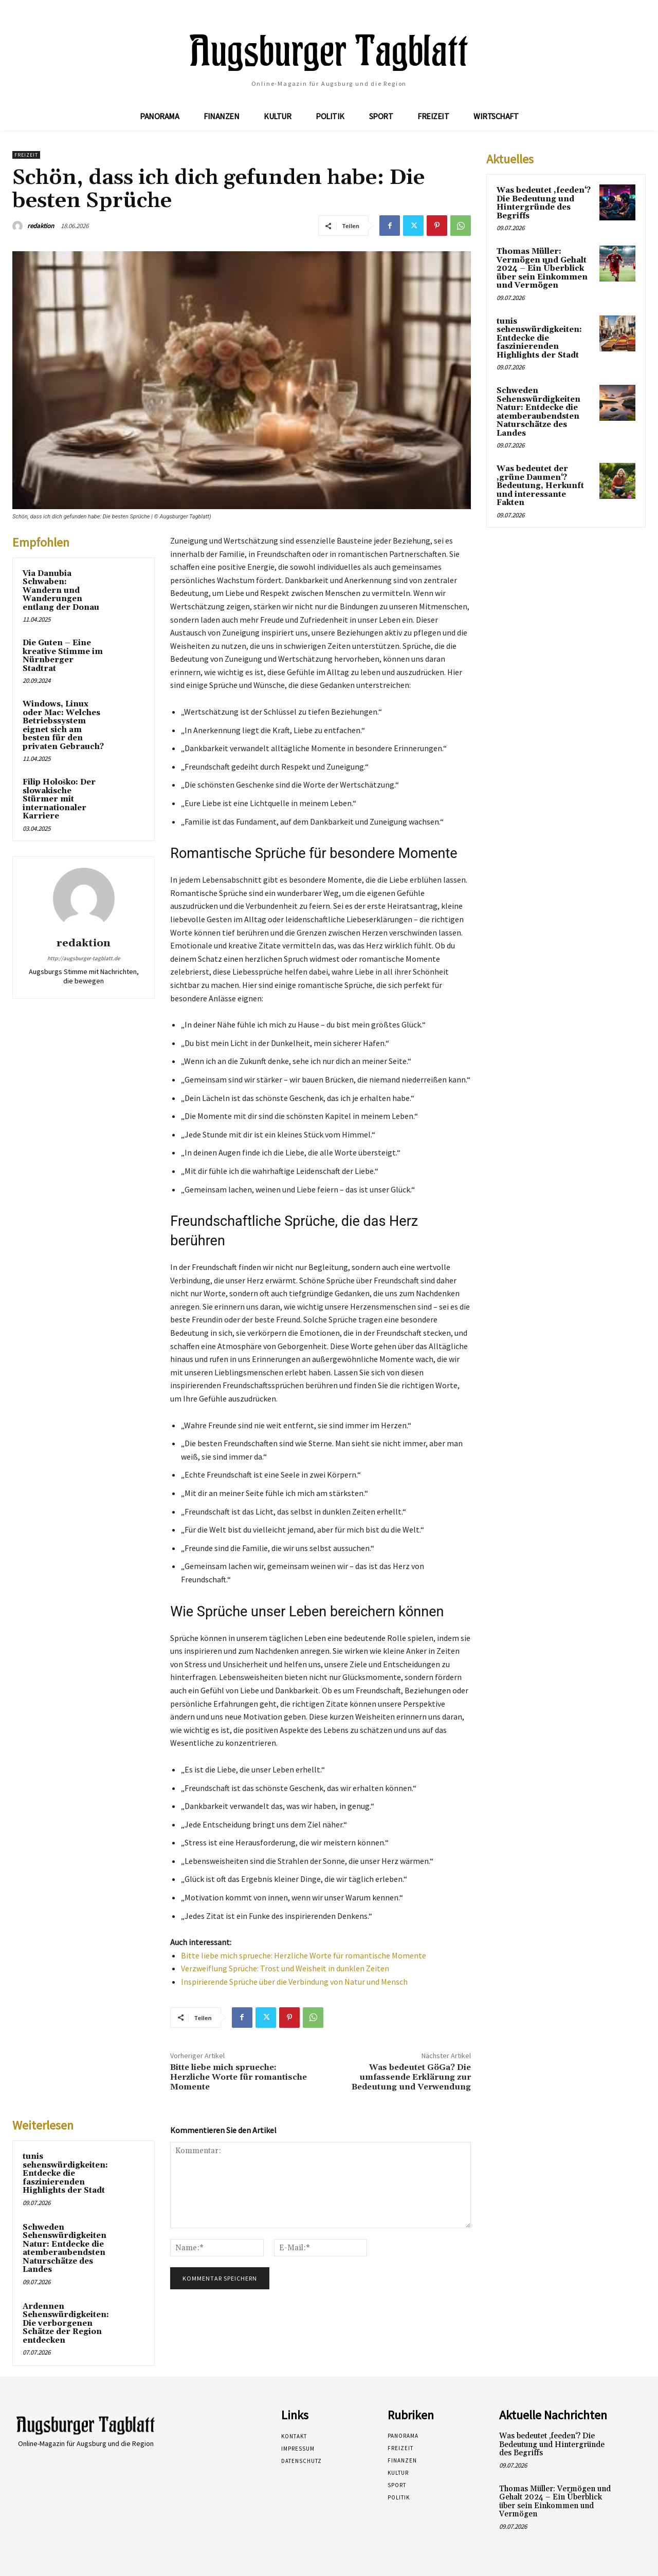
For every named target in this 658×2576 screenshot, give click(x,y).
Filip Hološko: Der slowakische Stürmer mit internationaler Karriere (59, 799)
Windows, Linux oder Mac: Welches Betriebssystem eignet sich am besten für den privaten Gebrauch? (63, 725)
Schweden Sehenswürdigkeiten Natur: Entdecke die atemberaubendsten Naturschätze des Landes (64, 2249)
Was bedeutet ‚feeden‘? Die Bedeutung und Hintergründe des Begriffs (544, 203)
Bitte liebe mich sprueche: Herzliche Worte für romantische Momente (303, 1955)
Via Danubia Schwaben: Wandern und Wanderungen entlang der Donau (61, 590)
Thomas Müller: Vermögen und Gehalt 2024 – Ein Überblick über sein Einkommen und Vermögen (542, 268)
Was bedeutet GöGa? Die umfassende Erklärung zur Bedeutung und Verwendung (411, 2077)
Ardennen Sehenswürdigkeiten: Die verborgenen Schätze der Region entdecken (66, 2323)
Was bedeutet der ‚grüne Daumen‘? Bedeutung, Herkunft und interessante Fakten (540, 486)
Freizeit (26, 155)
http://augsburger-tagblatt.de (83, 958)
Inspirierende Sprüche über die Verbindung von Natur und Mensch (294, 1981)
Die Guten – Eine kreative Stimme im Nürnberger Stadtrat (63, 656)
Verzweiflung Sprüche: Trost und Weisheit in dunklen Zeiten (285, 1968)
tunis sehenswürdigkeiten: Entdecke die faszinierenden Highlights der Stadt (65, 2173)
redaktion (40, 225)
